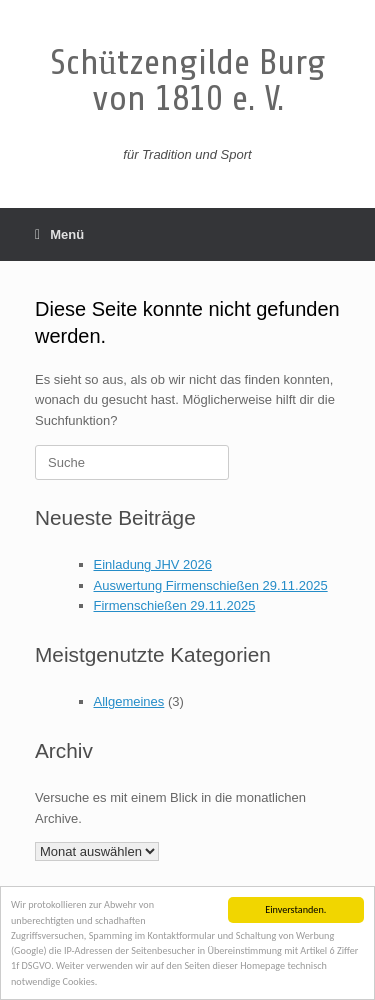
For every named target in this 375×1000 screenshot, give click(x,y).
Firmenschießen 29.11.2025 (175, 605)
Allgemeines (129, 701)
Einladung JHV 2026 (153, 564)
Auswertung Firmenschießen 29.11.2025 (211, 585)
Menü (59, 234)
